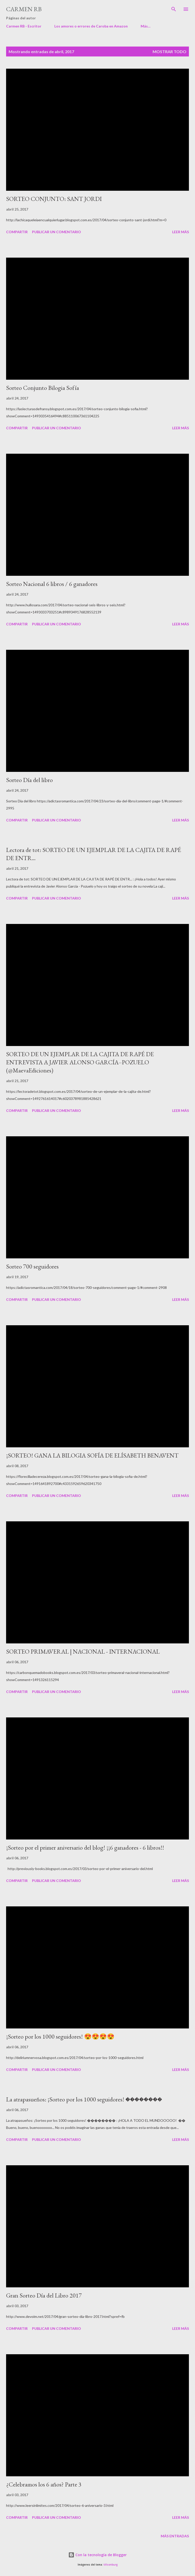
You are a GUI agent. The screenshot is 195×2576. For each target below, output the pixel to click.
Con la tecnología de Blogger (97, 2554)
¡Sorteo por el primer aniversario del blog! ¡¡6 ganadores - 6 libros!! (85, 1847)
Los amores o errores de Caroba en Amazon (91, 26)
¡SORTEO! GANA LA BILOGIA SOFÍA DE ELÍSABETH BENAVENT (92, 1455)
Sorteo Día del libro (29, 780)
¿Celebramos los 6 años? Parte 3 (44, 2484)
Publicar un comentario (56, 232)
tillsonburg (111, 2564)
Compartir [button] (17, 232)
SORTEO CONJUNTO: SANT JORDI (54, 199)
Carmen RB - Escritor (23, 26)
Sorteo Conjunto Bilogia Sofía (42, 388)
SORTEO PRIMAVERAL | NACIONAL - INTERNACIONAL (83, 1651)
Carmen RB (24, 9)
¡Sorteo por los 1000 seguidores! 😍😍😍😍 (60, 2036)
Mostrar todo (169, 51)
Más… (146, 26)
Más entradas (175, 2536)
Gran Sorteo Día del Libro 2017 (44, 2295)
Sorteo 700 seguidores (32, 1266)
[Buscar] (174, 9)
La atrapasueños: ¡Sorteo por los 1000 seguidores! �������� (84, 2099)
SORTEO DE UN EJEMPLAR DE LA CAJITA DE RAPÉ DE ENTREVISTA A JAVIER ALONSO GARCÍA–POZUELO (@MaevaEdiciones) (80, 1062)
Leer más (180, 232)
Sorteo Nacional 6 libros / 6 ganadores (52, 584)
